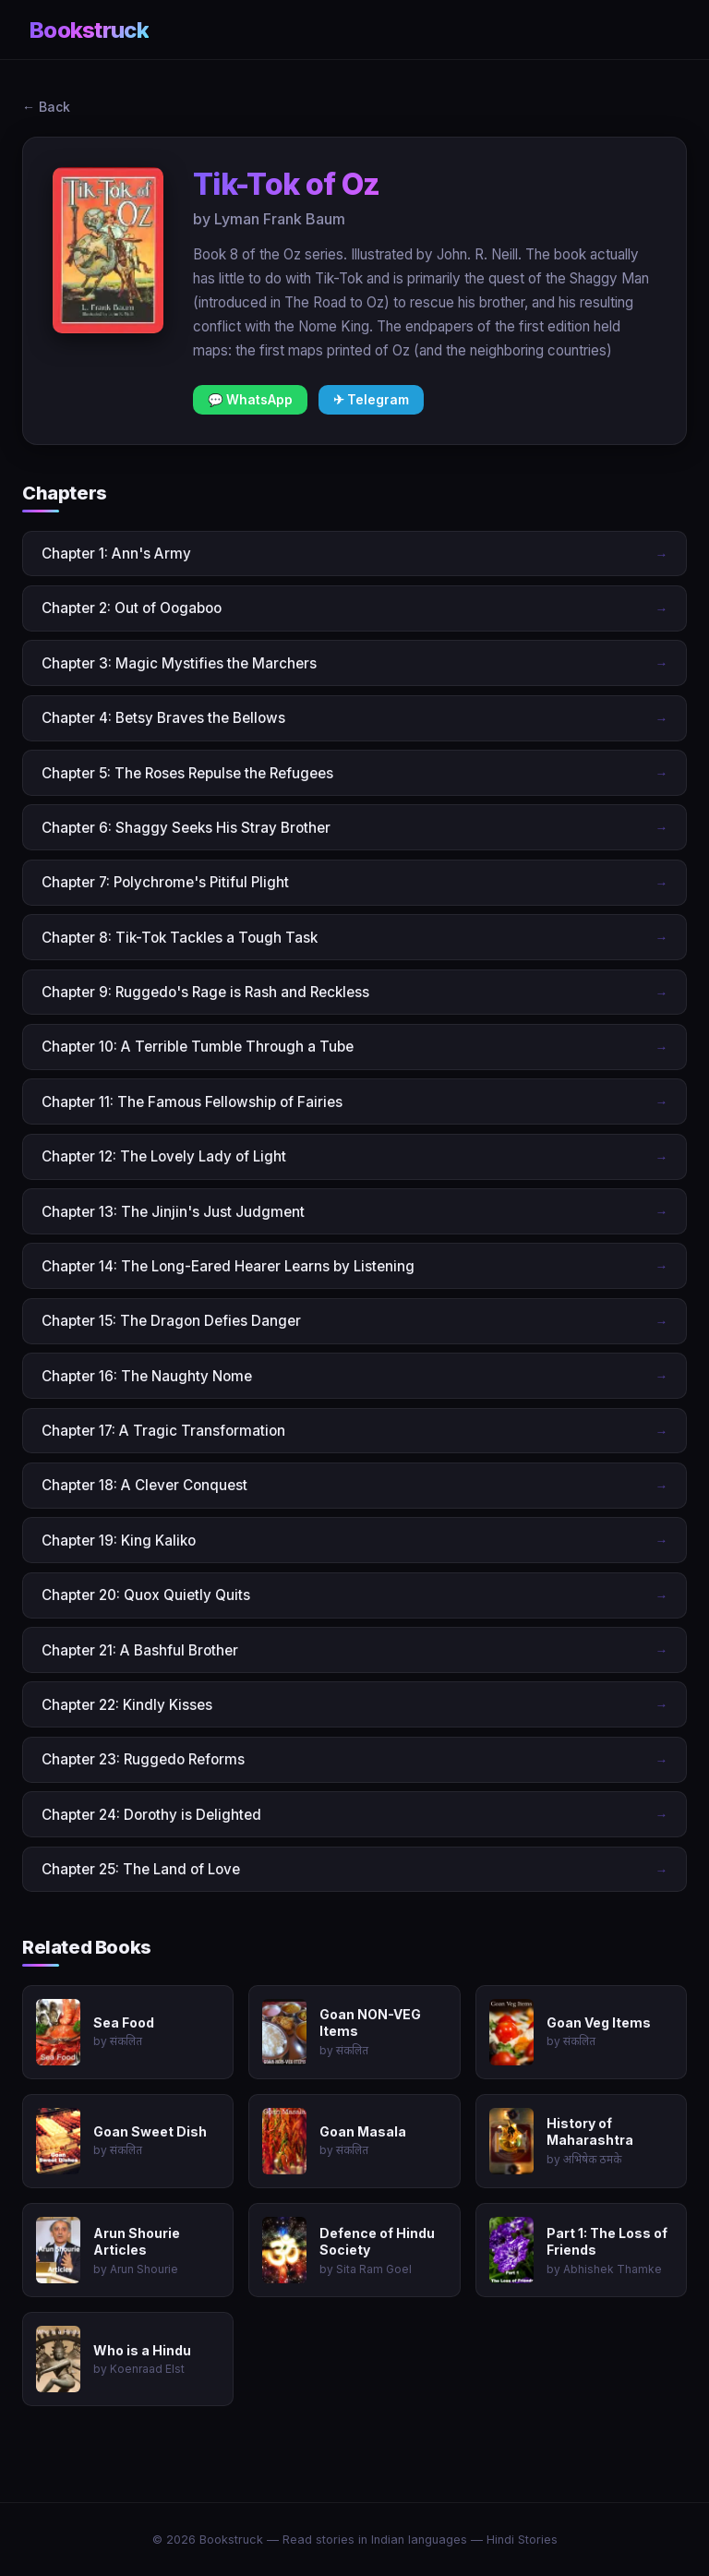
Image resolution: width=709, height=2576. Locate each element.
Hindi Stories (522, 2539)
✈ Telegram (371, 399)
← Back (46, 106)
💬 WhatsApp (250, 399)
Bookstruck (89, 30)
